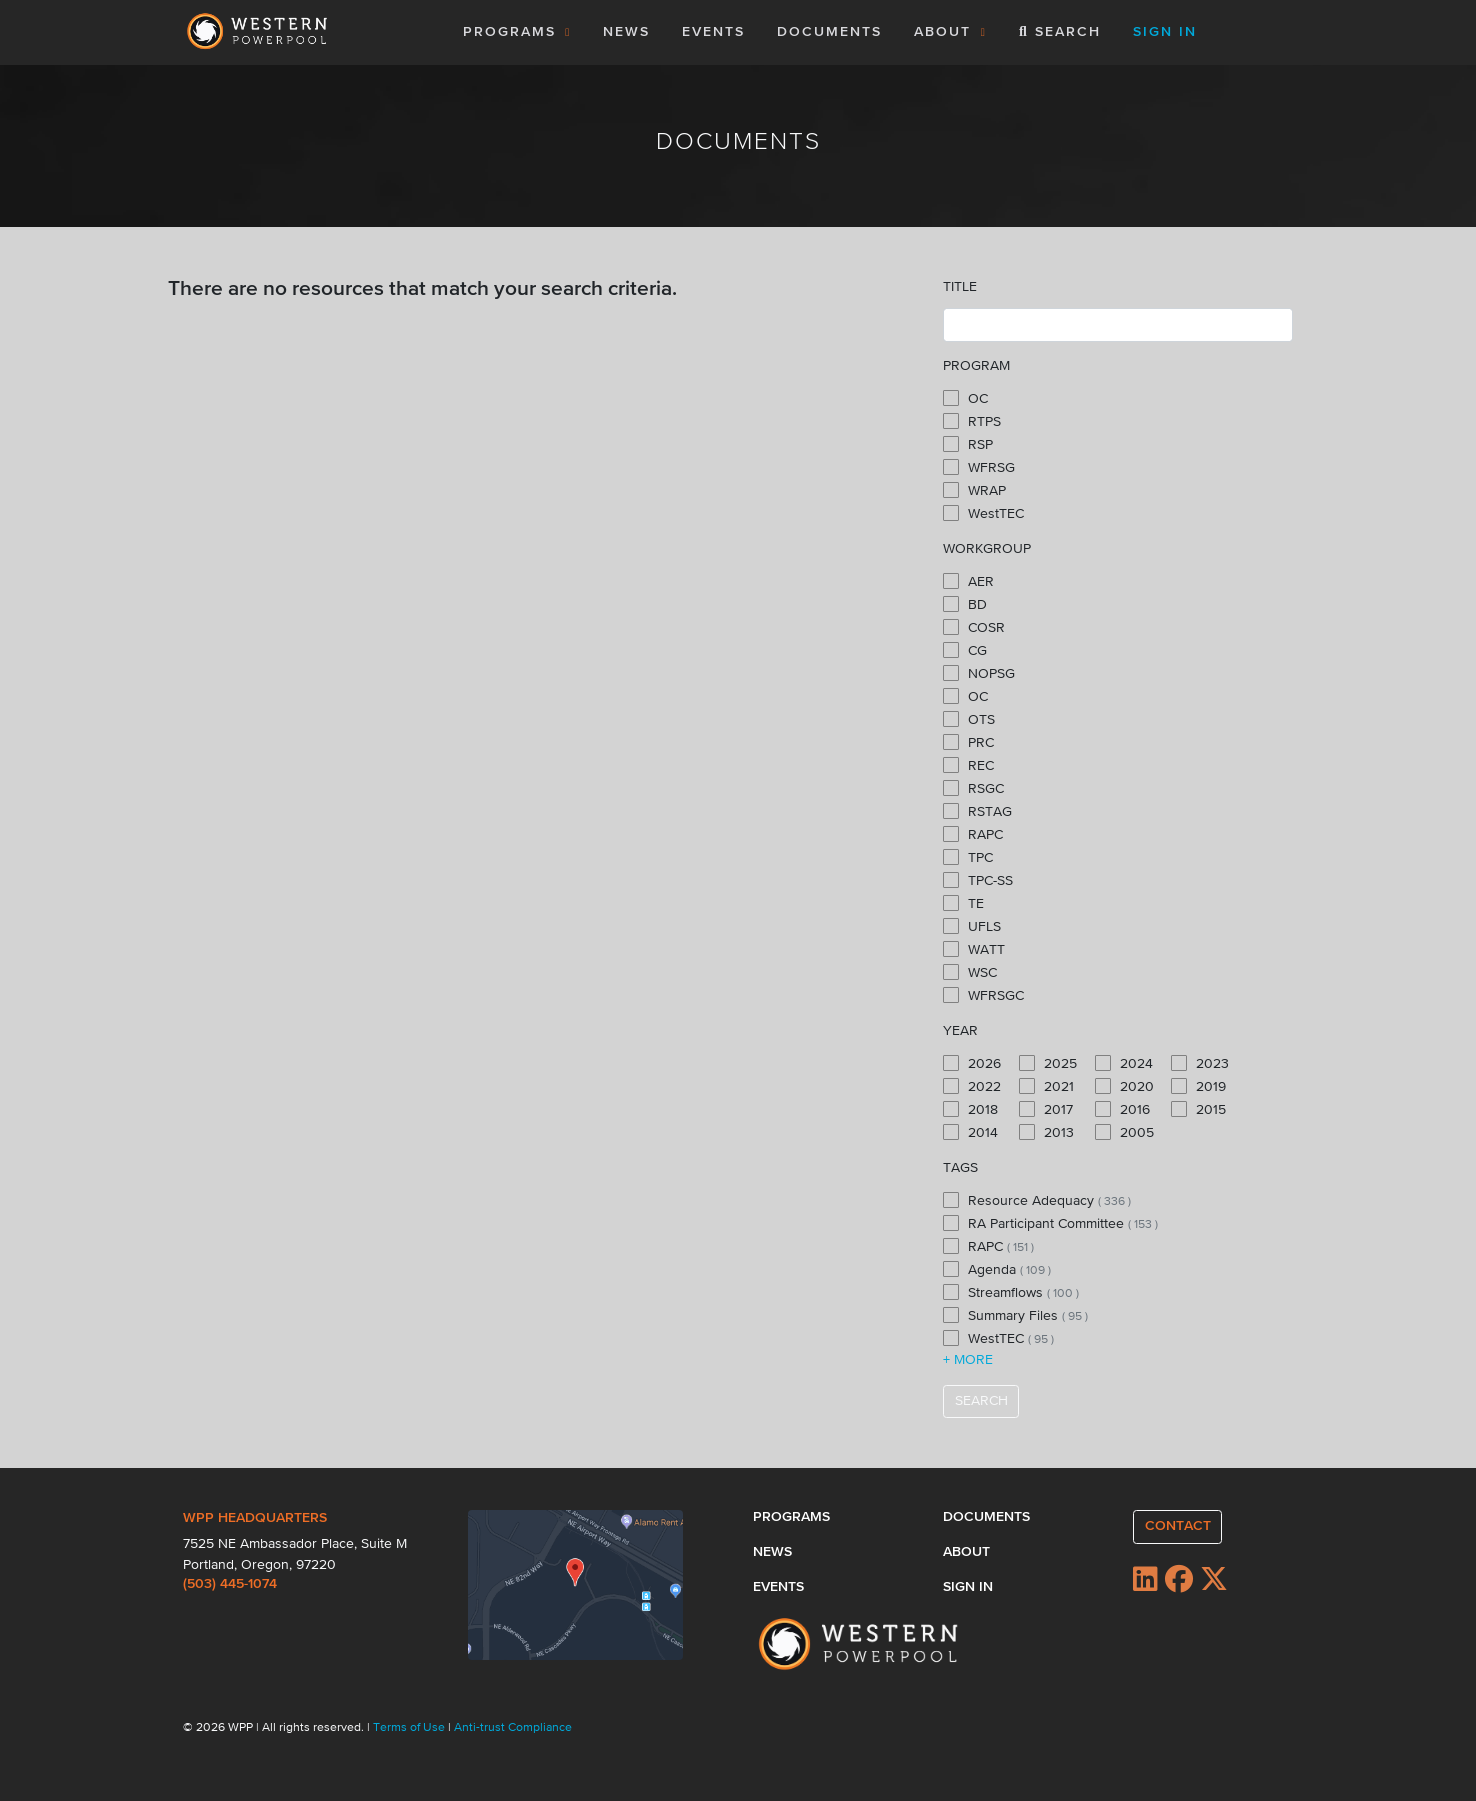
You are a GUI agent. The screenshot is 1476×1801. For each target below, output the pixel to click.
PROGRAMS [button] (517, 32)
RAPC (973, 834)
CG (965, 650)
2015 (1198, 1109)
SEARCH (981, 1401)
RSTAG (977, 811)
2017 (1046, 1109)
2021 (1046, 1086)
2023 (1200, 1063)
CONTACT (1178, 1526)
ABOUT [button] (950, 32)
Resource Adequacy (1037, 1200)
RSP (968, 444)
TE (963, 903)
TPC (968, 857)
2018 (970, 1109)
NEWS (626, 32)
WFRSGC (983, 995)
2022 (972, 1086)
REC (968, 765)
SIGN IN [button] (1165, 32)
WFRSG (979, 467)
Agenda (997, 1269)
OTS (969, 719)
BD (965, 604)
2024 (1124, 1063)
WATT (974, 949)
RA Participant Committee (1050, 1223)
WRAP (974, 490)
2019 (1198, 1086)
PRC (968, 742)
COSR (974, 627)
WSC (970, 972)
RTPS (972, 421)
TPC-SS (978, 880)
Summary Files (1015, 1315)
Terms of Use (410, 1728)
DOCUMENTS (829, 32)
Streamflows (1011, 1292)
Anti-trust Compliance (513, 1728)
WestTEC (983, 513)
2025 (1048, 1063)
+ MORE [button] (968, 1360)
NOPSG (979, 673)
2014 (970, 1132)
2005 (1124, 1132)
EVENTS (717, 30)
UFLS (972, 926)
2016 (1122, 1109)
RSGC (973, 788)
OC (965, 398)
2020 (1124, 1086)
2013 (1046, 1132)
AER (968, 581)
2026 (972, 1063)
